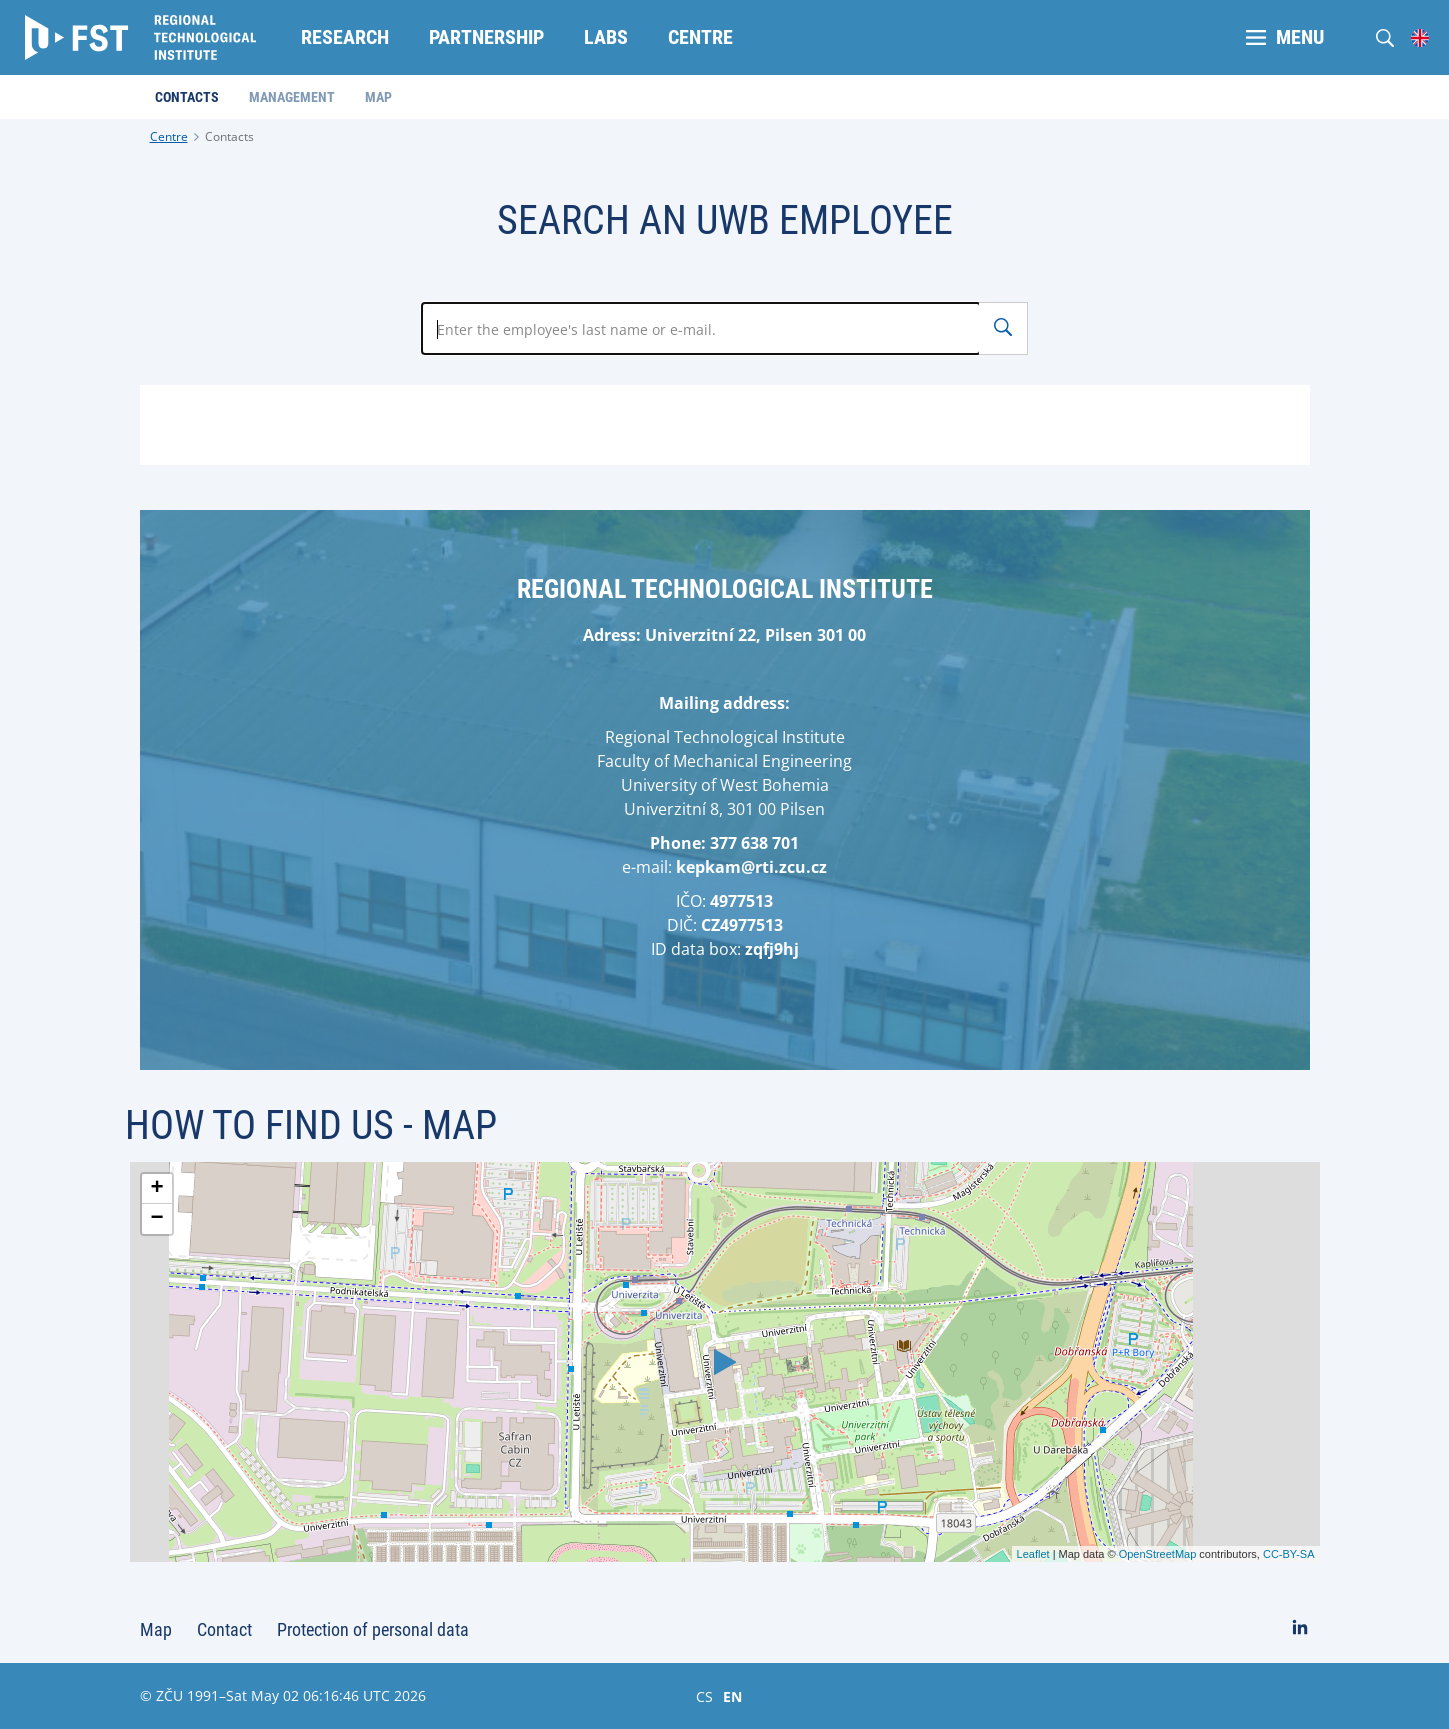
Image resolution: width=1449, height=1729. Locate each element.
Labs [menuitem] (606, 37)
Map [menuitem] (378, 97)
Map (156, 1629)
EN (732, 1696)
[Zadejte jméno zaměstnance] (701, 328)
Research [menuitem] (345, 37)
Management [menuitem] (292, 97)
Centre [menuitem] (700, 37)
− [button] (156, 1219)
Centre (169, 136)
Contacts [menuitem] (187, 97)
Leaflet (1033, 1554)
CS (704, 1696)
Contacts (229, 136)
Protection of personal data (373, 1629)
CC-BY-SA (1289, 1554)
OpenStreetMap (1158, 1554)
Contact (224, 1629)
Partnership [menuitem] (486, 37)
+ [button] (156, 1189)
